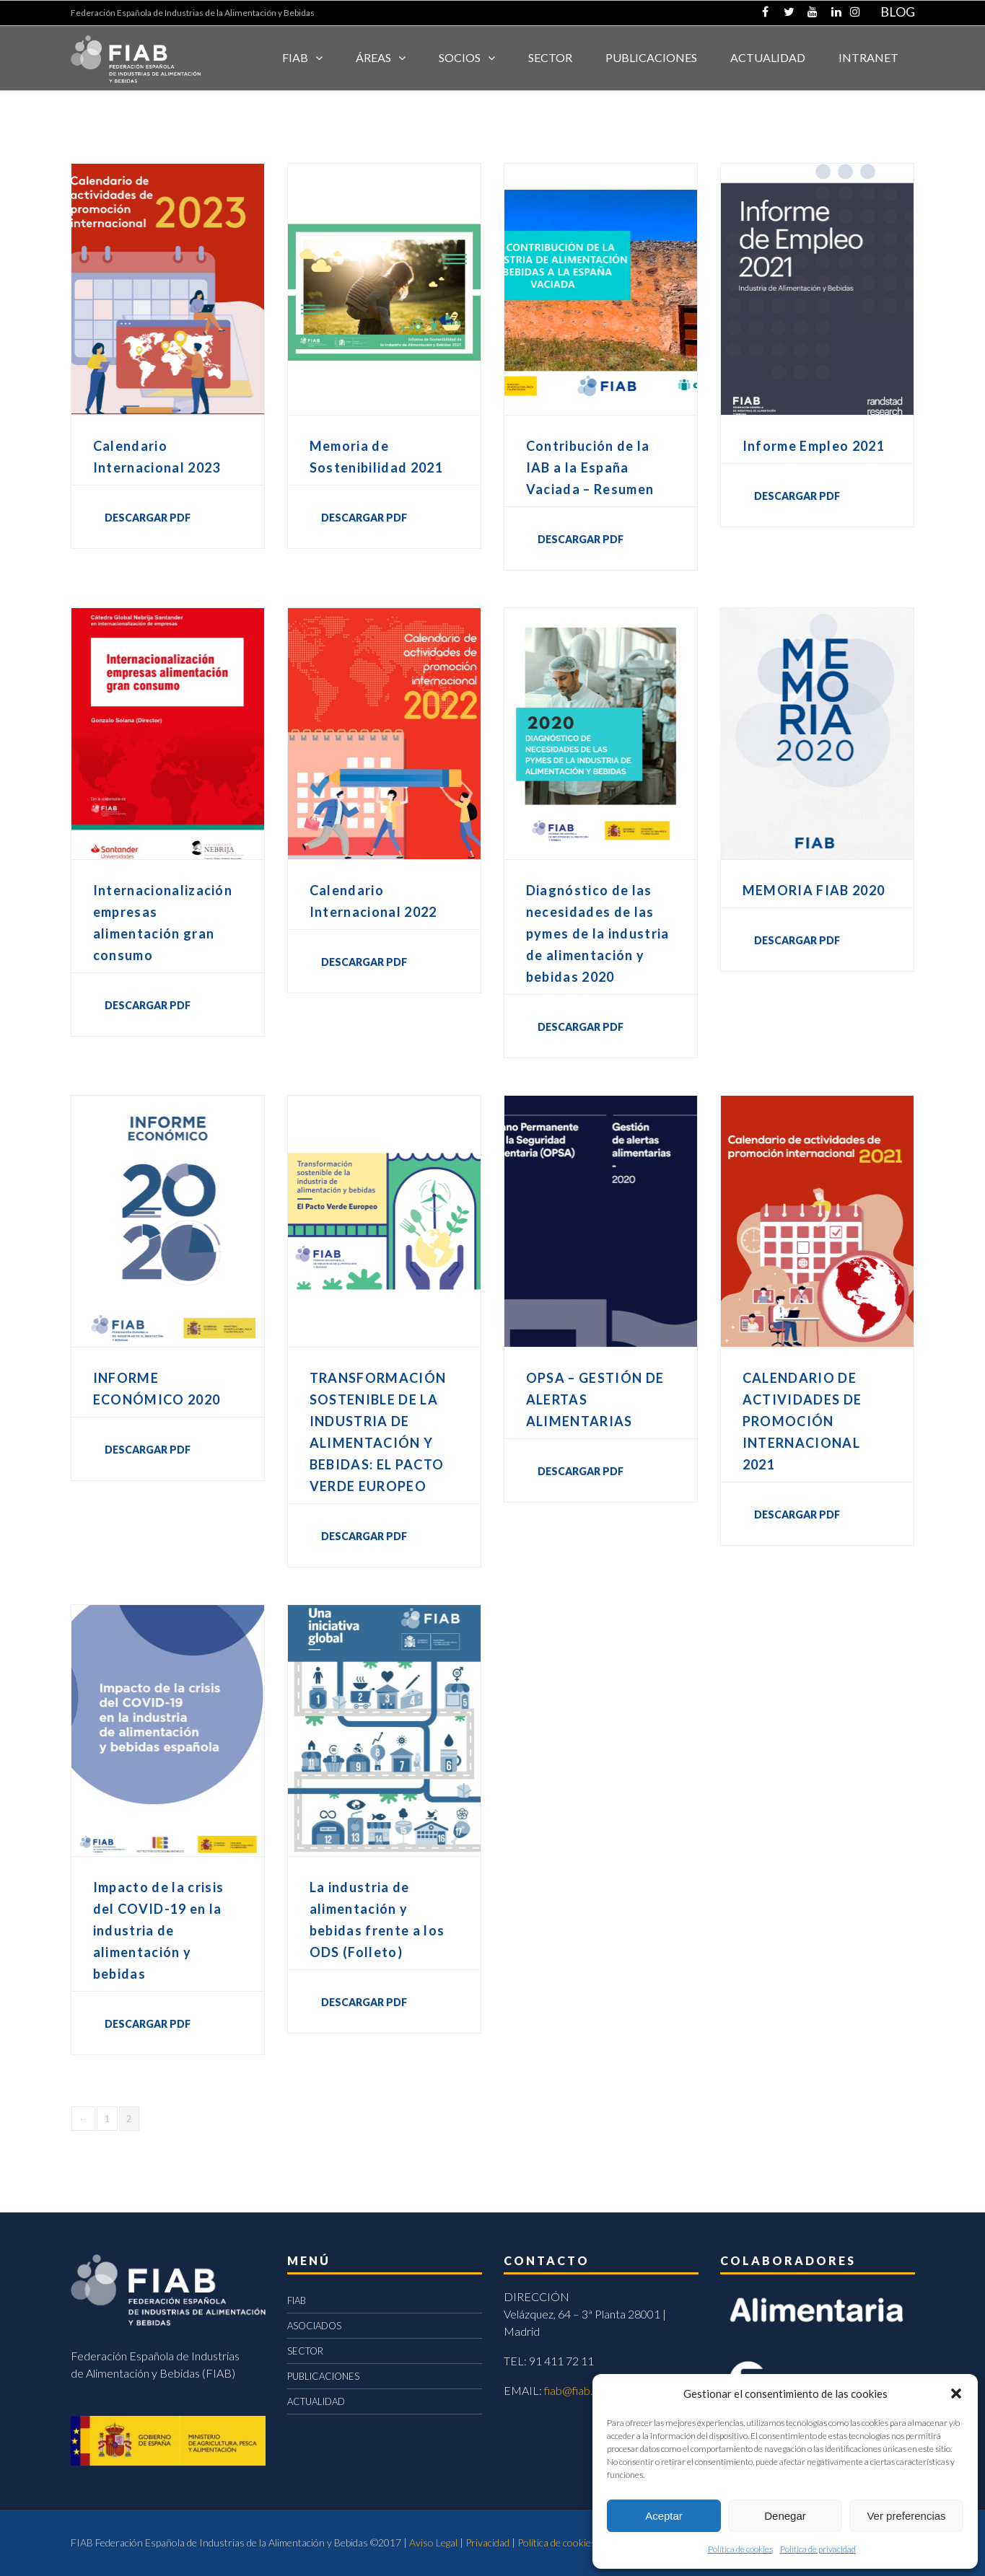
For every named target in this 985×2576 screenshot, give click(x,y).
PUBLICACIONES (323, 2376)
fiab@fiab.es (574, 2390)
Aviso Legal (433, 2542)
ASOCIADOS (314, 2325)
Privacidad (487, 2542)
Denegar (785, 2516)
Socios (460, 57)
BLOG (897, 11)
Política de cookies (740, 2549)
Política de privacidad (818, 2549)
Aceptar (664, 2516)
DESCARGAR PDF (148, 517)
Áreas (373, 57)
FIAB (295, 57)
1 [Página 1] (107, 2118)
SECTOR (550, 57)
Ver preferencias (906, 2516)
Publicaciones (651, 57)
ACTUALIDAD (767, 57)
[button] (956, 2393)
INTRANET (868, 57)
